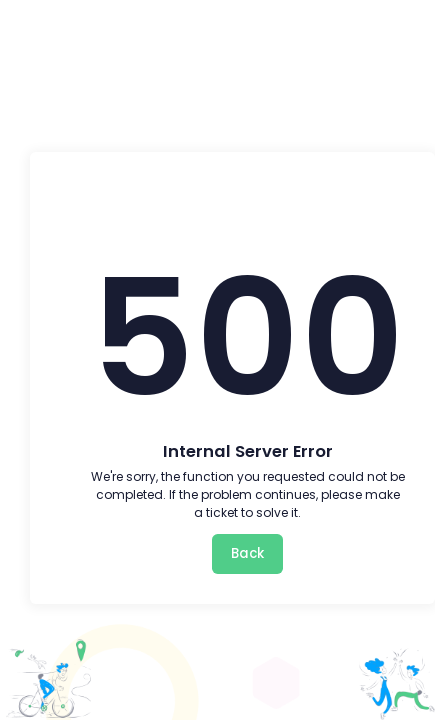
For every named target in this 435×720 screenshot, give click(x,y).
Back (247, 553)
